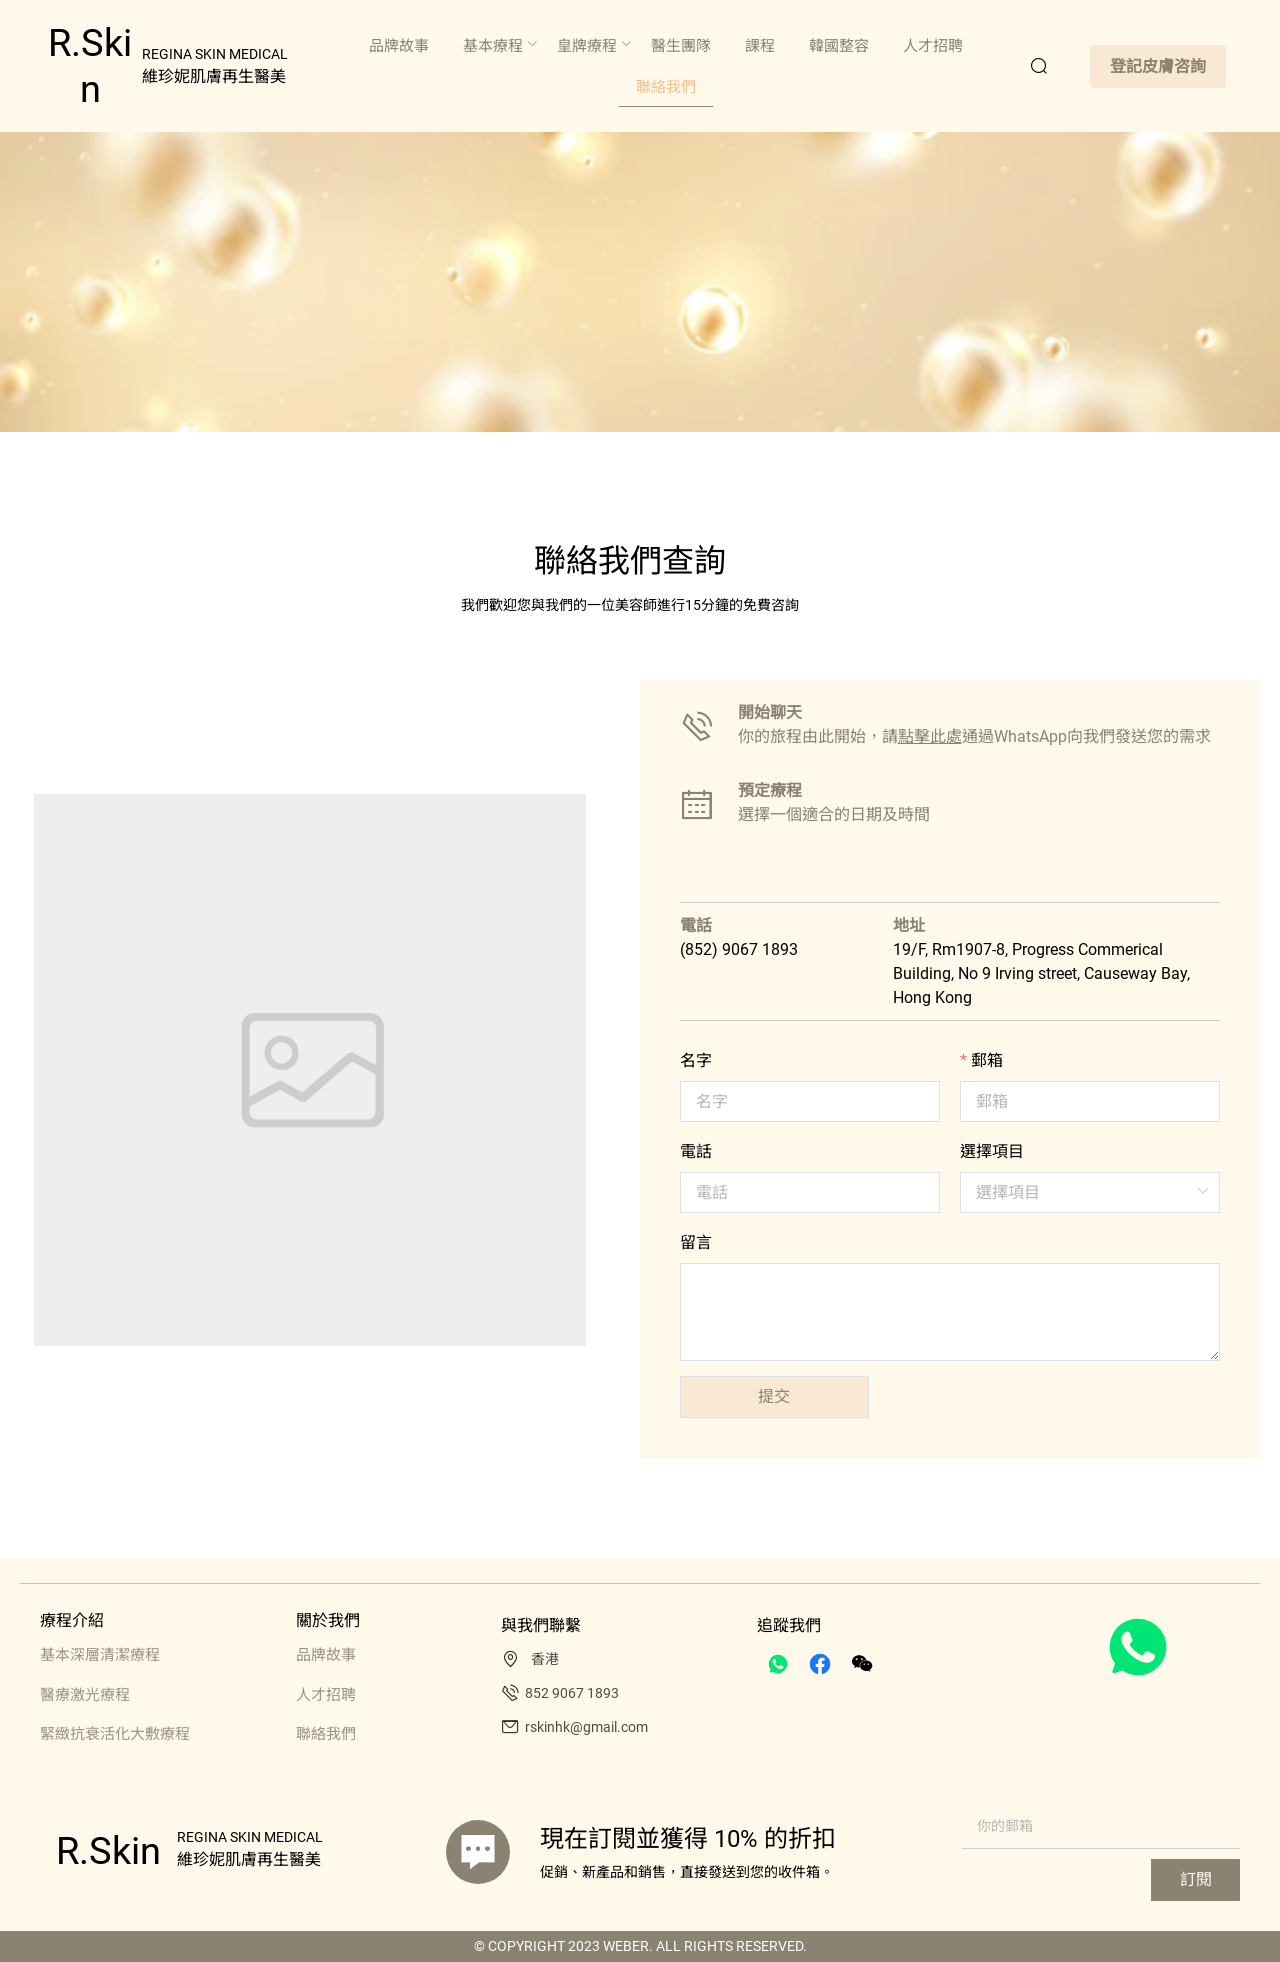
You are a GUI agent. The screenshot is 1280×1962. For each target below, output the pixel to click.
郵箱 (987, 1060)
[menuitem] (399, 46)
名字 (696, 1060)
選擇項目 (992, 1151)
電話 (696, 1151)
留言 (696, 1242)
